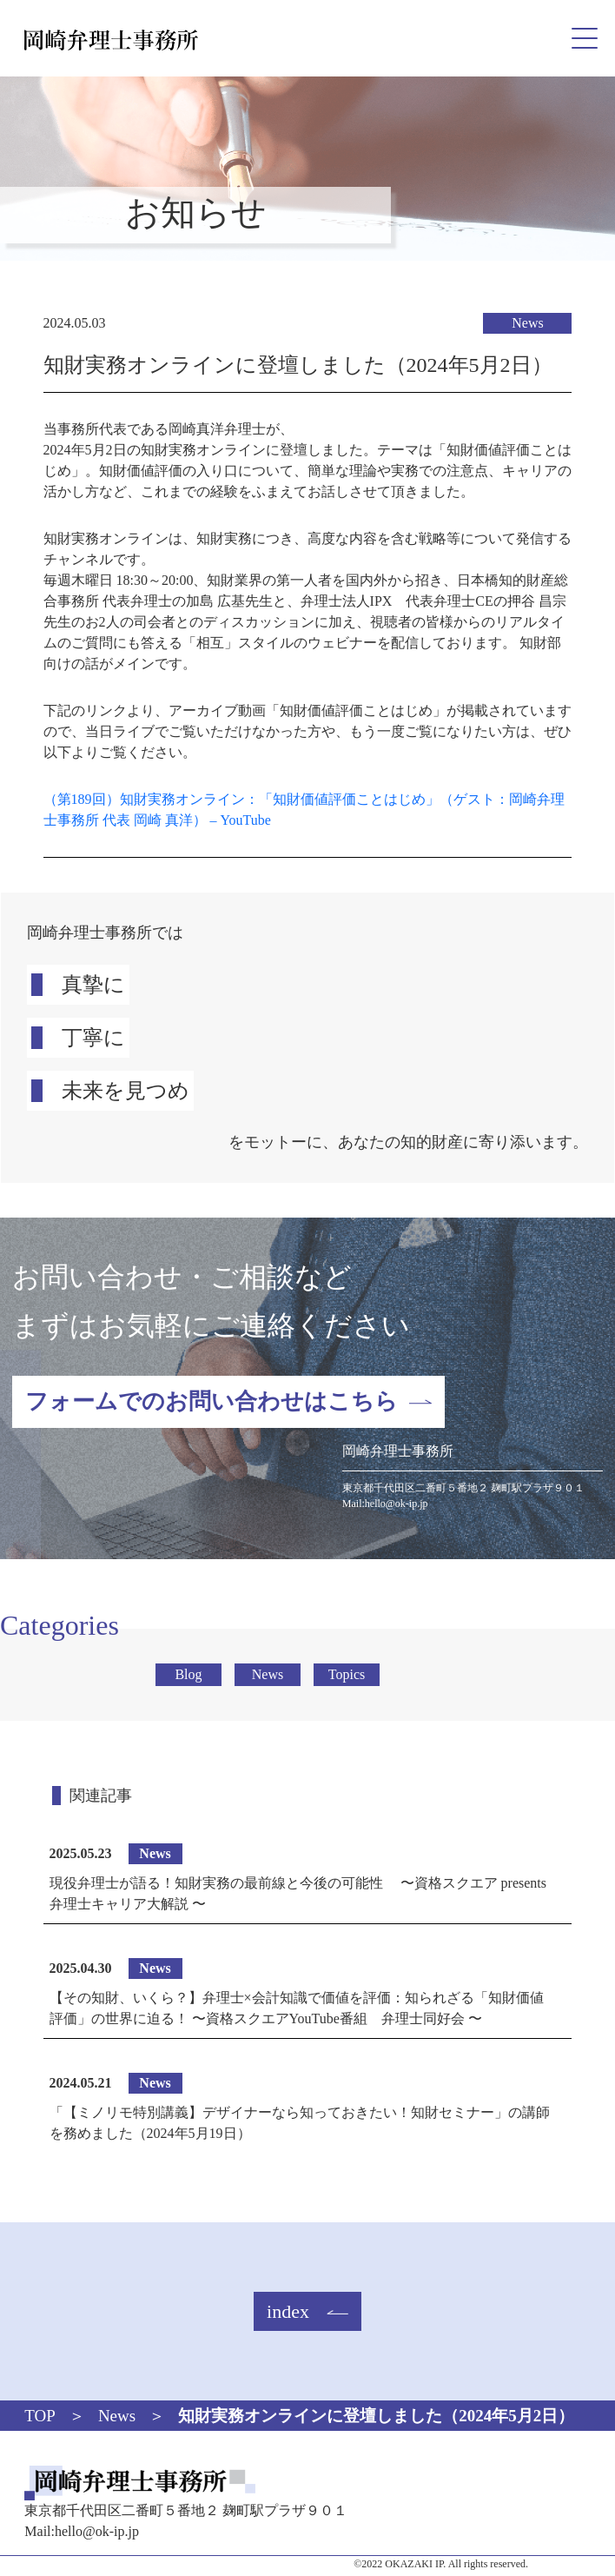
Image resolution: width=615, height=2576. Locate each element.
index (288, 2311)
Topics (346, 1674)
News (527, 322)
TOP (40, 2416)
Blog (188, 1674)
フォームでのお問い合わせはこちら (211, 1401)
